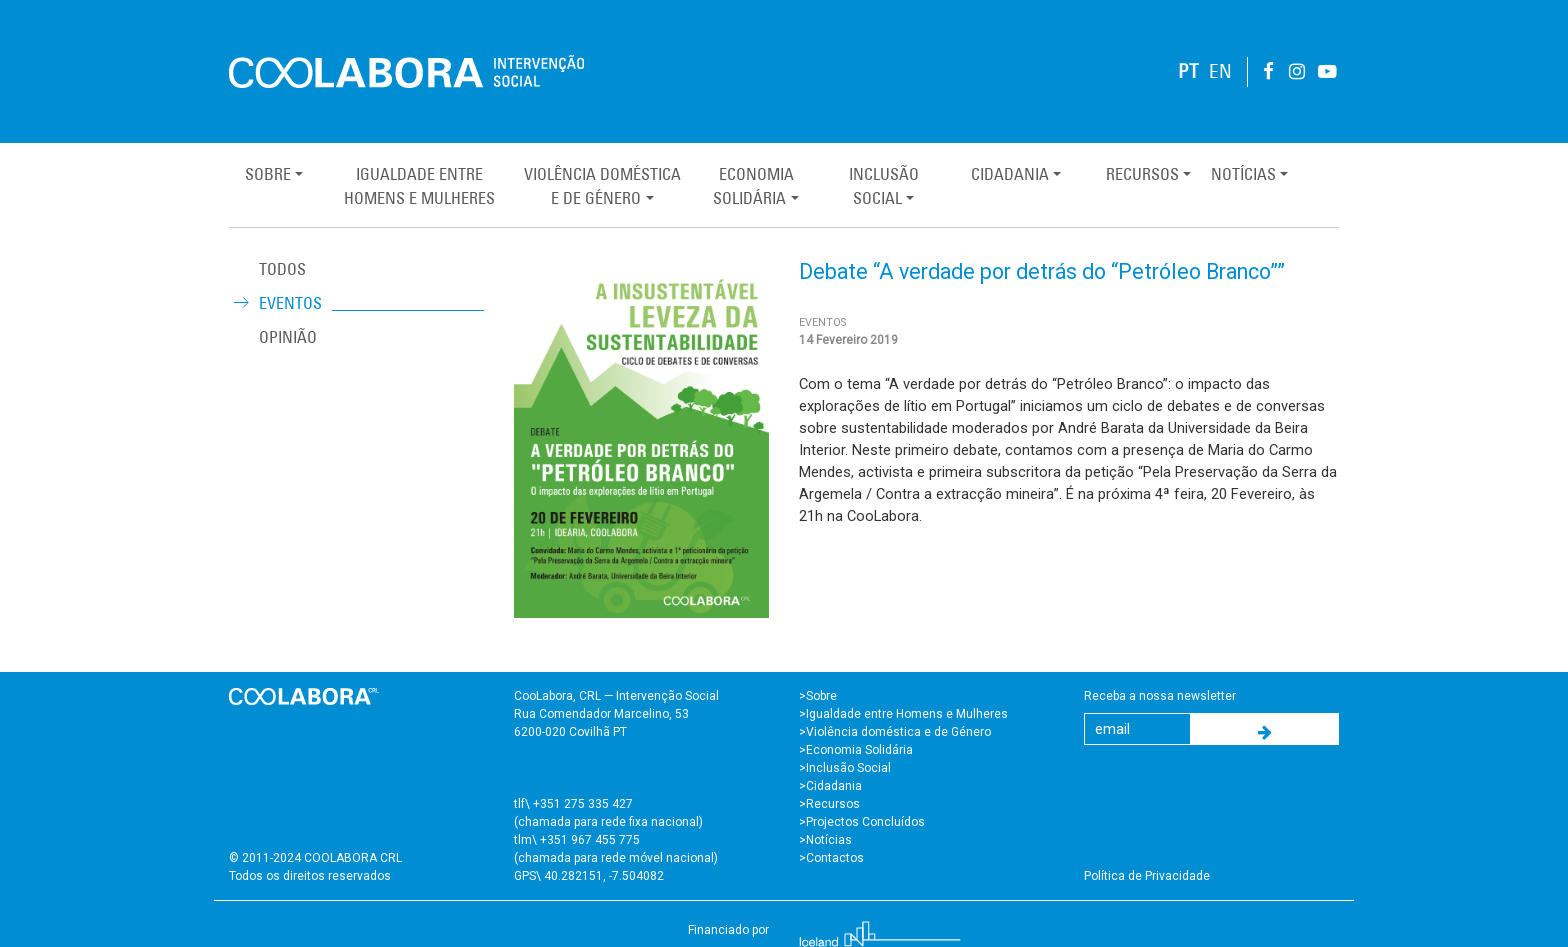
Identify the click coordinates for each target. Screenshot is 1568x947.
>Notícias (825, 840)
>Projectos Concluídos (862, 822)
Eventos (290, 303)
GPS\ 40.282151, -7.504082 (589, 876)
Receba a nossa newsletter (1160, 696)
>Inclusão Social (845, 768)
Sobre (268, 174)
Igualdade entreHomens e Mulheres (419, 186)
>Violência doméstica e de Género (895, 732)
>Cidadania (830, 786)
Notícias (1243, 174)
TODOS (282, 269)
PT (1188, 71)
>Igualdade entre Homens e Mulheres (903, 714)
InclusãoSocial (884, 186)
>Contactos (831, 858)
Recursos (1142, 174)
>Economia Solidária (856, 750)
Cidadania (1010, 174)
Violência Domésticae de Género (602, 186)
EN (1220, 71)
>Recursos (829, 804)
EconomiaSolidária (753, 186)
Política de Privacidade (1147, 876)
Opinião (288, 337)
